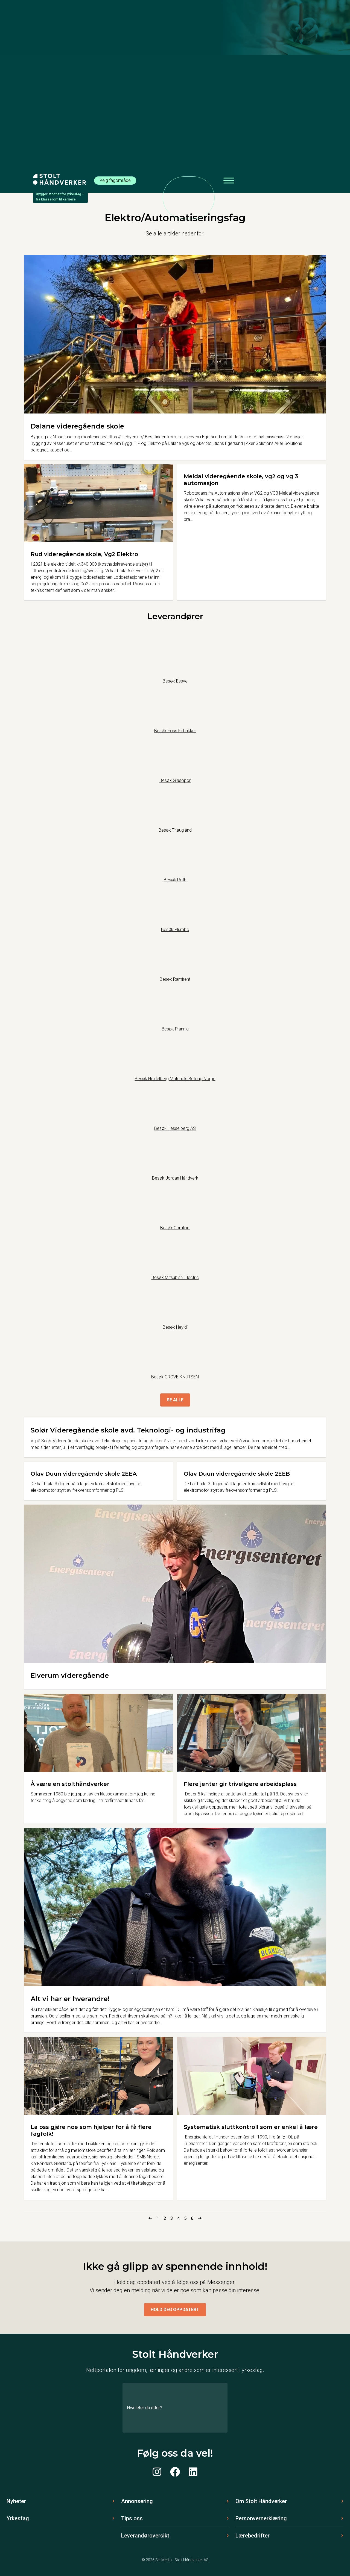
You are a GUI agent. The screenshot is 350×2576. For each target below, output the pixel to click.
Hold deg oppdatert (175, 2309)
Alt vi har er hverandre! (70, 1999)
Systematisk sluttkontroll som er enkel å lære (251, 2127)
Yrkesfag (18, 2518)
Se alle (175, 1399)
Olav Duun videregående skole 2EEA (84, 1473)
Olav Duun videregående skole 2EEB (237, 1473)
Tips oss (132, 2518)
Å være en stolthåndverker (70, 1784)
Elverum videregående (70, 1675)
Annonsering (137, 2501)
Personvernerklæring (261, 2518)
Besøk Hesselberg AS (175, 1128)
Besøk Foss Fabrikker (175, 730)
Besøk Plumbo (175, 929)
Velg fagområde (115, 180)
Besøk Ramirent (175, 979)
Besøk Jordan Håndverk (175, 1178)
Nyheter (16, 2501)
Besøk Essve (175, 681)
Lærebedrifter (252, 2535)
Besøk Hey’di (175, 1327)
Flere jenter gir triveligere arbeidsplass (240, 1784)
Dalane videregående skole (77, 426)
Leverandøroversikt (145, 2535)
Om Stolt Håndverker (261, 2501)
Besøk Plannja (175, 1029)
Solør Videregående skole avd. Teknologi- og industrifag (128, 1430)
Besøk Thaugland (175, 830)
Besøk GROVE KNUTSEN (175, 1376)
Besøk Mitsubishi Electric (175, 1277)
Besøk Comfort (175, 1227)
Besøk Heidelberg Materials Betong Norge (175, 1078)
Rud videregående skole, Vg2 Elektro (84, 554)
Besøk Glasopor (175, 780)
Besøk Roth (175, 879)
